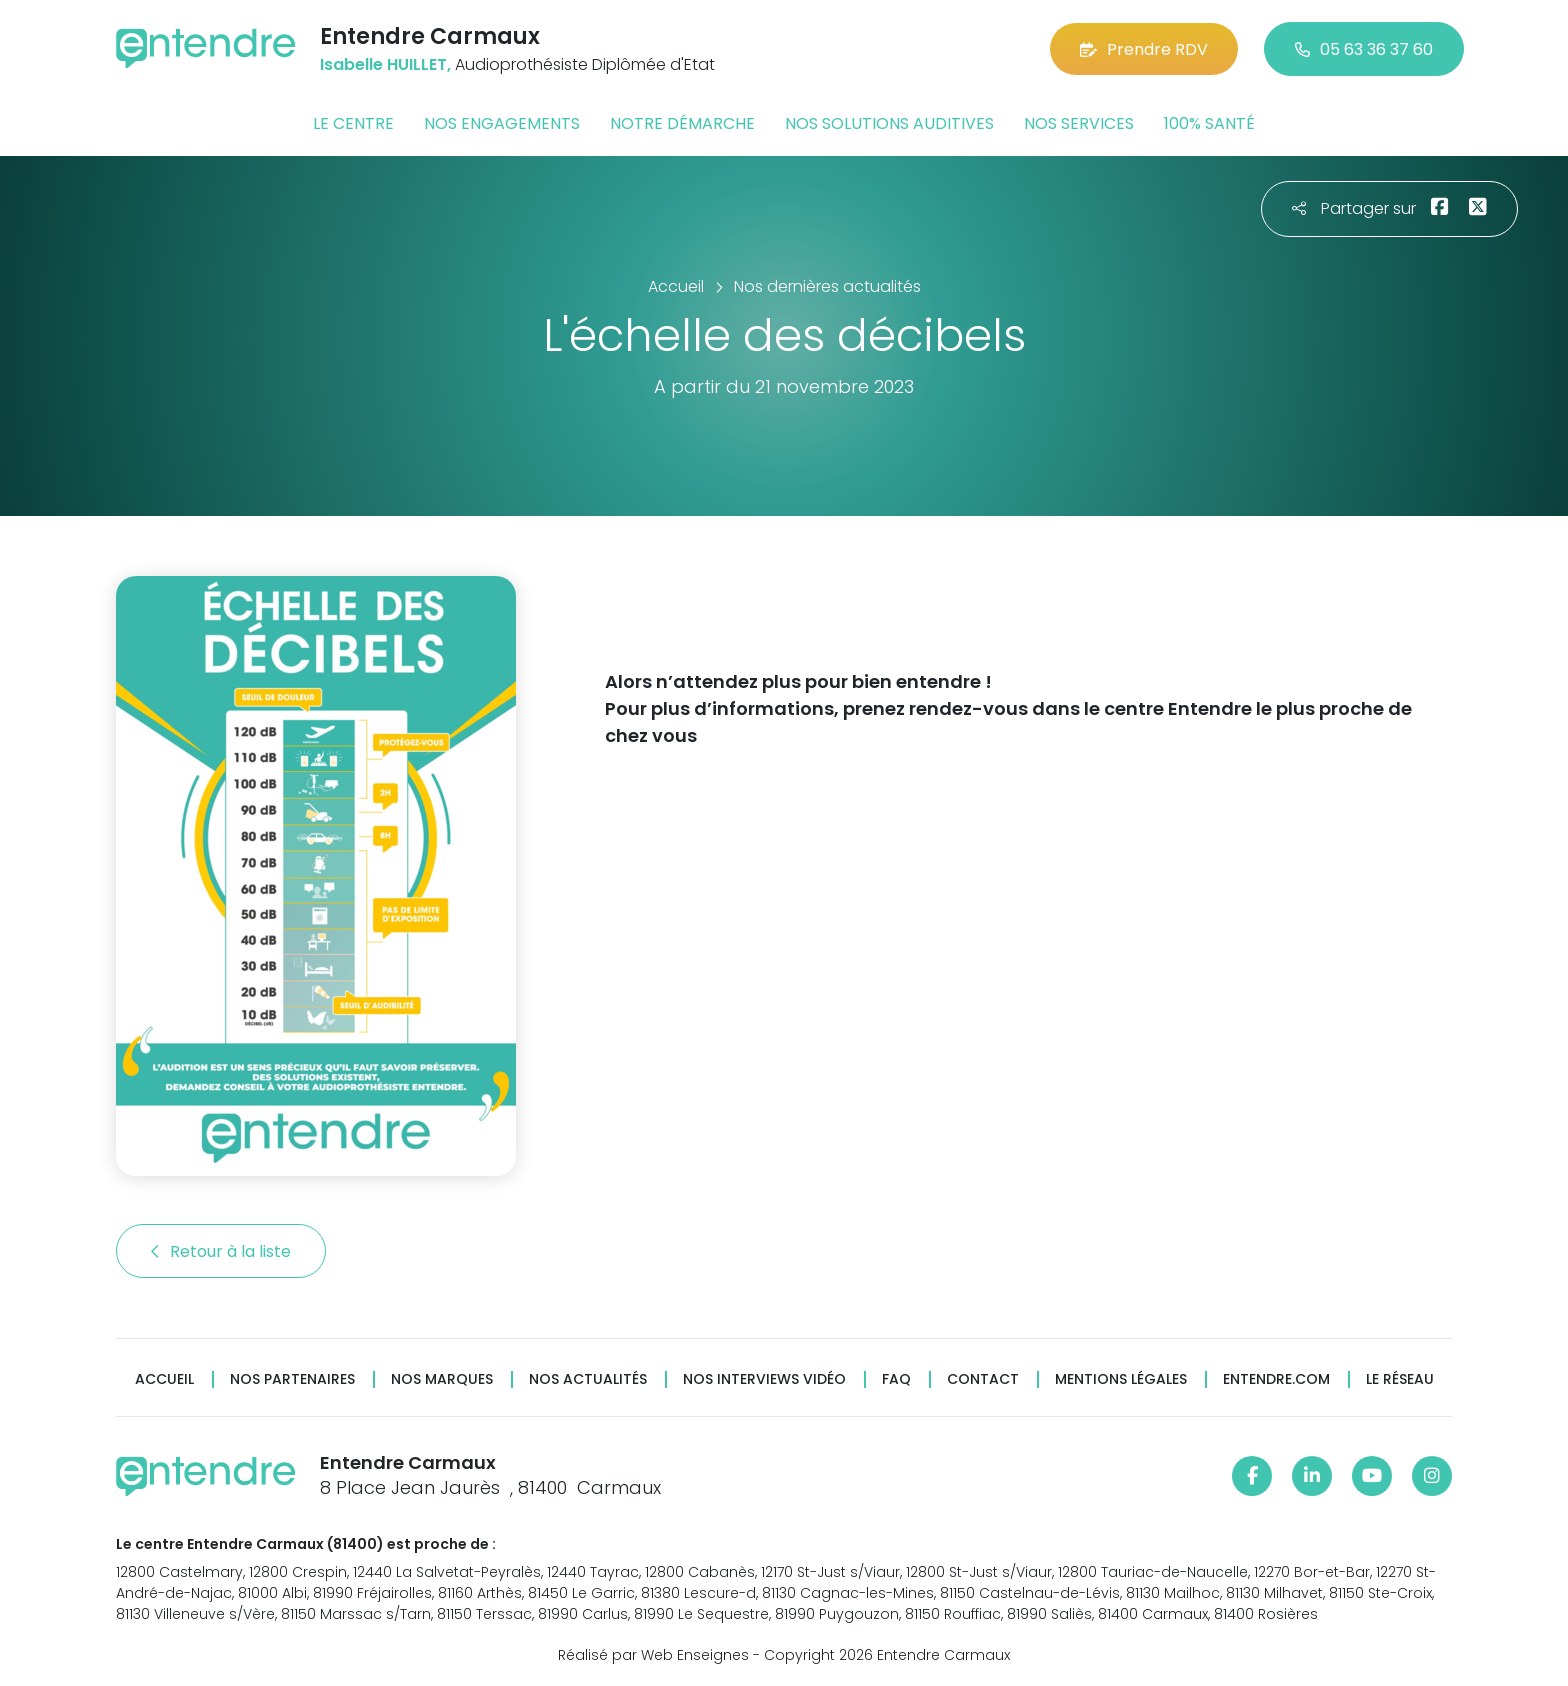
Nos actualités (588, 1379)
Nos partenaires (292, 1379)
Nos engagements (502, 123)
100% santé (1209, 123)
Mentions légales (1121, 1379)
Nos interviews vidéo (764, 1379)
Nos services (1079, 123)
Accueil (164, 1379)
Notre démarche (682, 123)
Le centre (353, 123)
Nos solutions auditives (889, 123)
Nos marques (442, 1379)
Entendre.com (1276, 1379)
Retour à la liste (221, 1251)
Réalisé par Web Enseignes (653, 1655)
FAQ (896, 1379)
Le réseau (1400, 1379)
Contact (983, 1379)
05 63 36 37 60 (1364, 49)
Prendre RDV (1144, 49)
